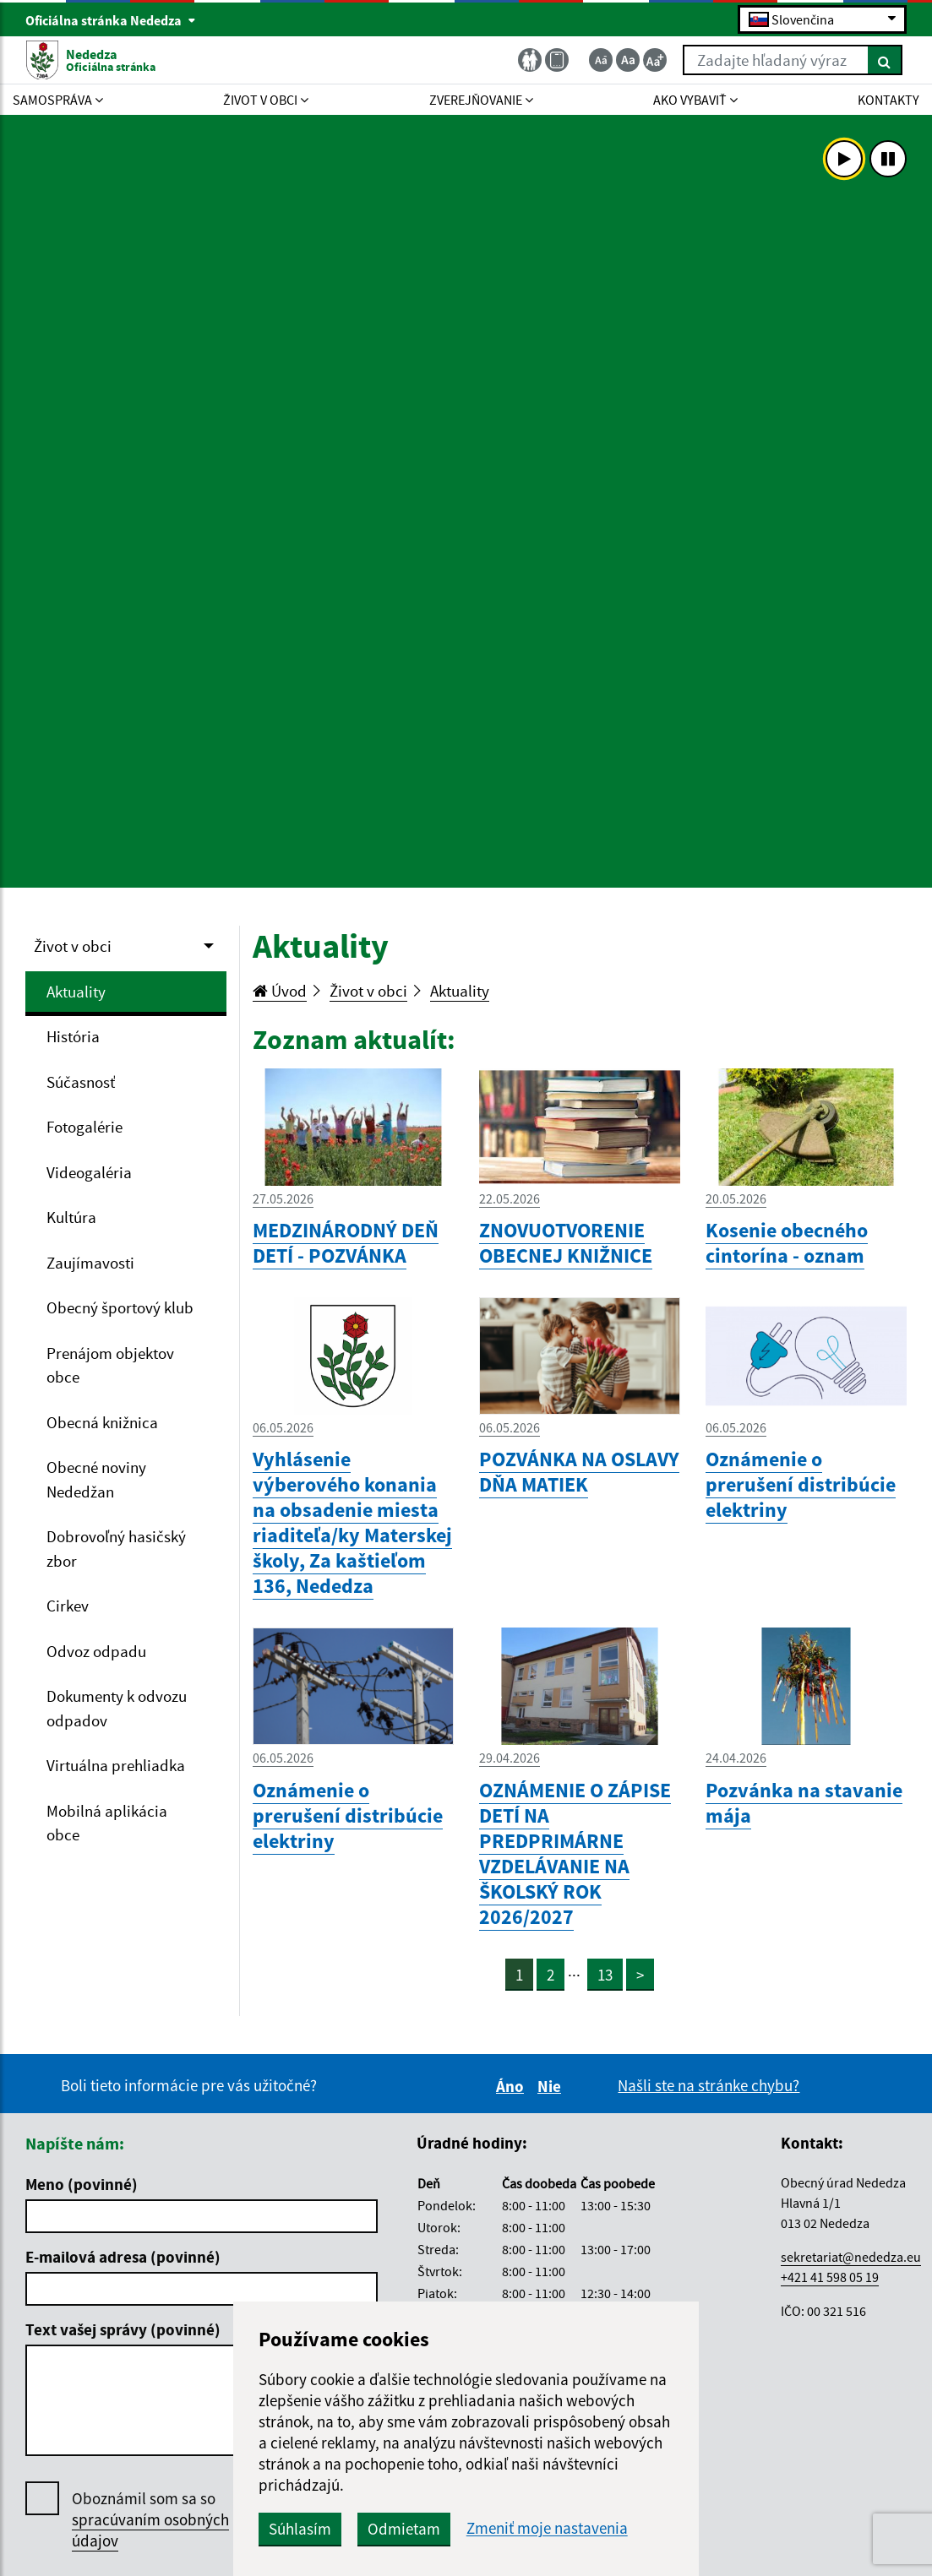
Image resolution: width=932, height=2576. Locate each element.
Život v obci (73, 946)
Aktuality (76, 991)
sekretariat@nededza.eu (851, 2256)
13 (605, 1975)
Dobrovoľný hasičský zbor (116, 1548)
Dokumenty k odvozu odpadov (116, 1708)
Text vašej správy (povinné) (123, 2329)
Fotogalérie (84, 1127)
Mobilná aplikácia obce (106, 1823)
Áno (512, 2086)
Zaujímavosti (90, 1263)
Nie (551, 2086)
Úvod (280, 991)
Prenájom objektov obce (110, 1365)
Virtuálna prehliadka (115, 1765)
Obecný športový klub (119, 1307)
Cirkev (67, 1605)
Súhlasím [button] (300, 2529)
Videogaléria (89, 1172)
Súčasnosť (80, 1082)
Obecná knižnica (102, 1422)
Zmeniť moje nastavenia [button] (547, 2528)
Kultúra (71, 1217)
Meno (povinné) (81, 2184)
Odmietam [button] (404, 2529)
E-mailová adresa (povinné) (123, 2257)
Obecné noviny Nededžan (96, 1479)
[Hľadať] (885, 60)
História (73, 1036)
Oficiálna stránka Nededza (110, 20)
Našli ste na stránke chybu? (708, 2085)
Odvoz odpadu (96, 1651)
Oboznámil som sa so (150, 2520)
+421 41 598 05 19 (830, 2277)
